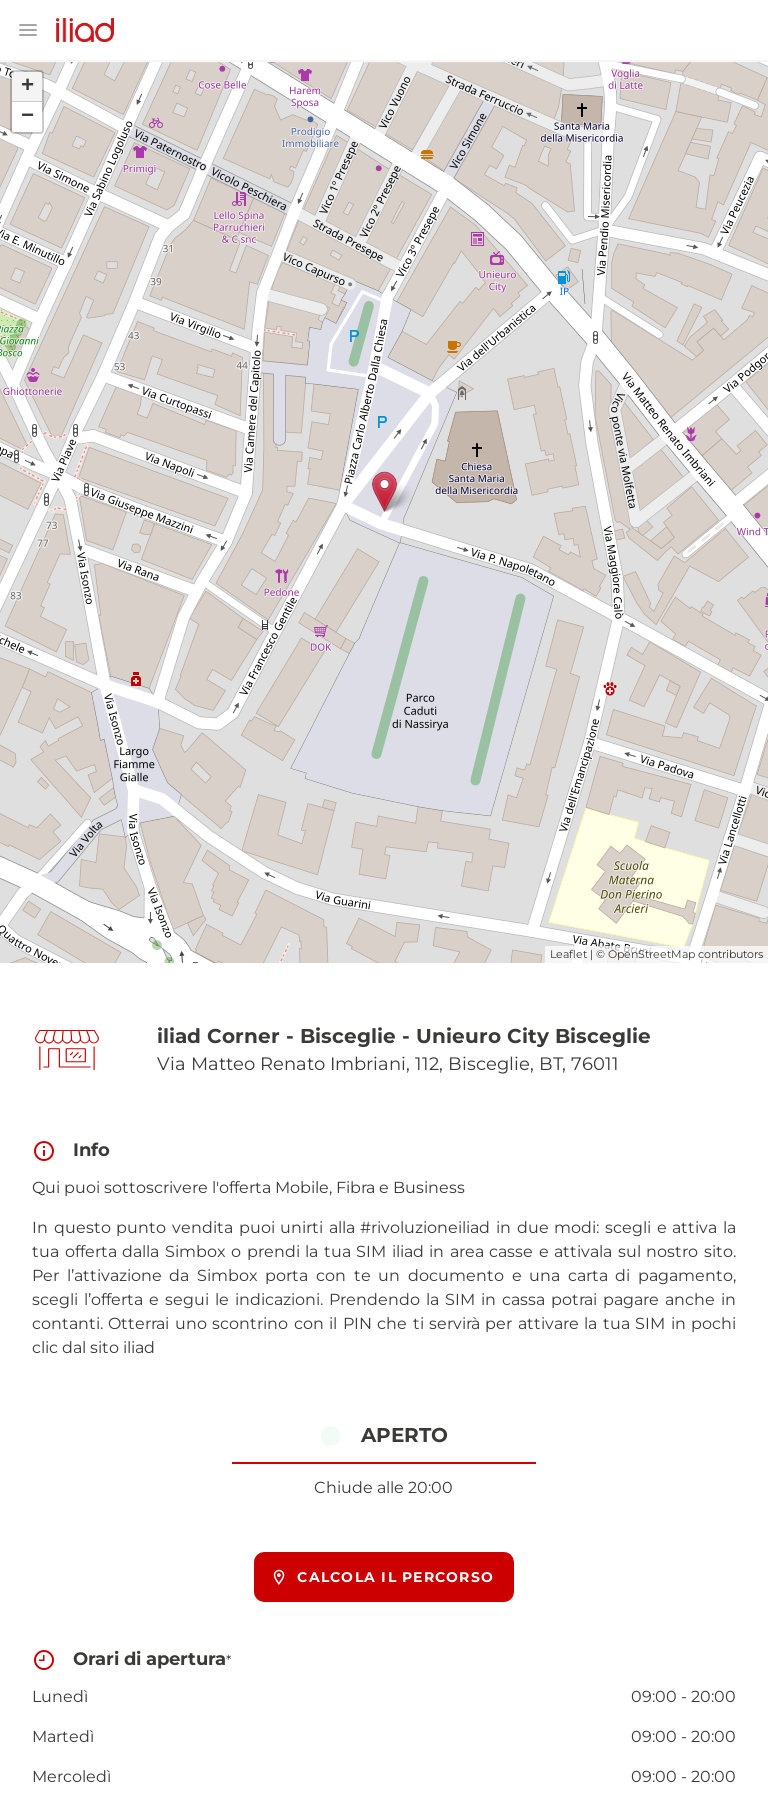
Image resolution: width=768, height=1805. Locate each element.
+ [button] (27, 87)
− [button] (27, 117)
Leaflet (568, 954)
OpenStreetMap (651, 954)
